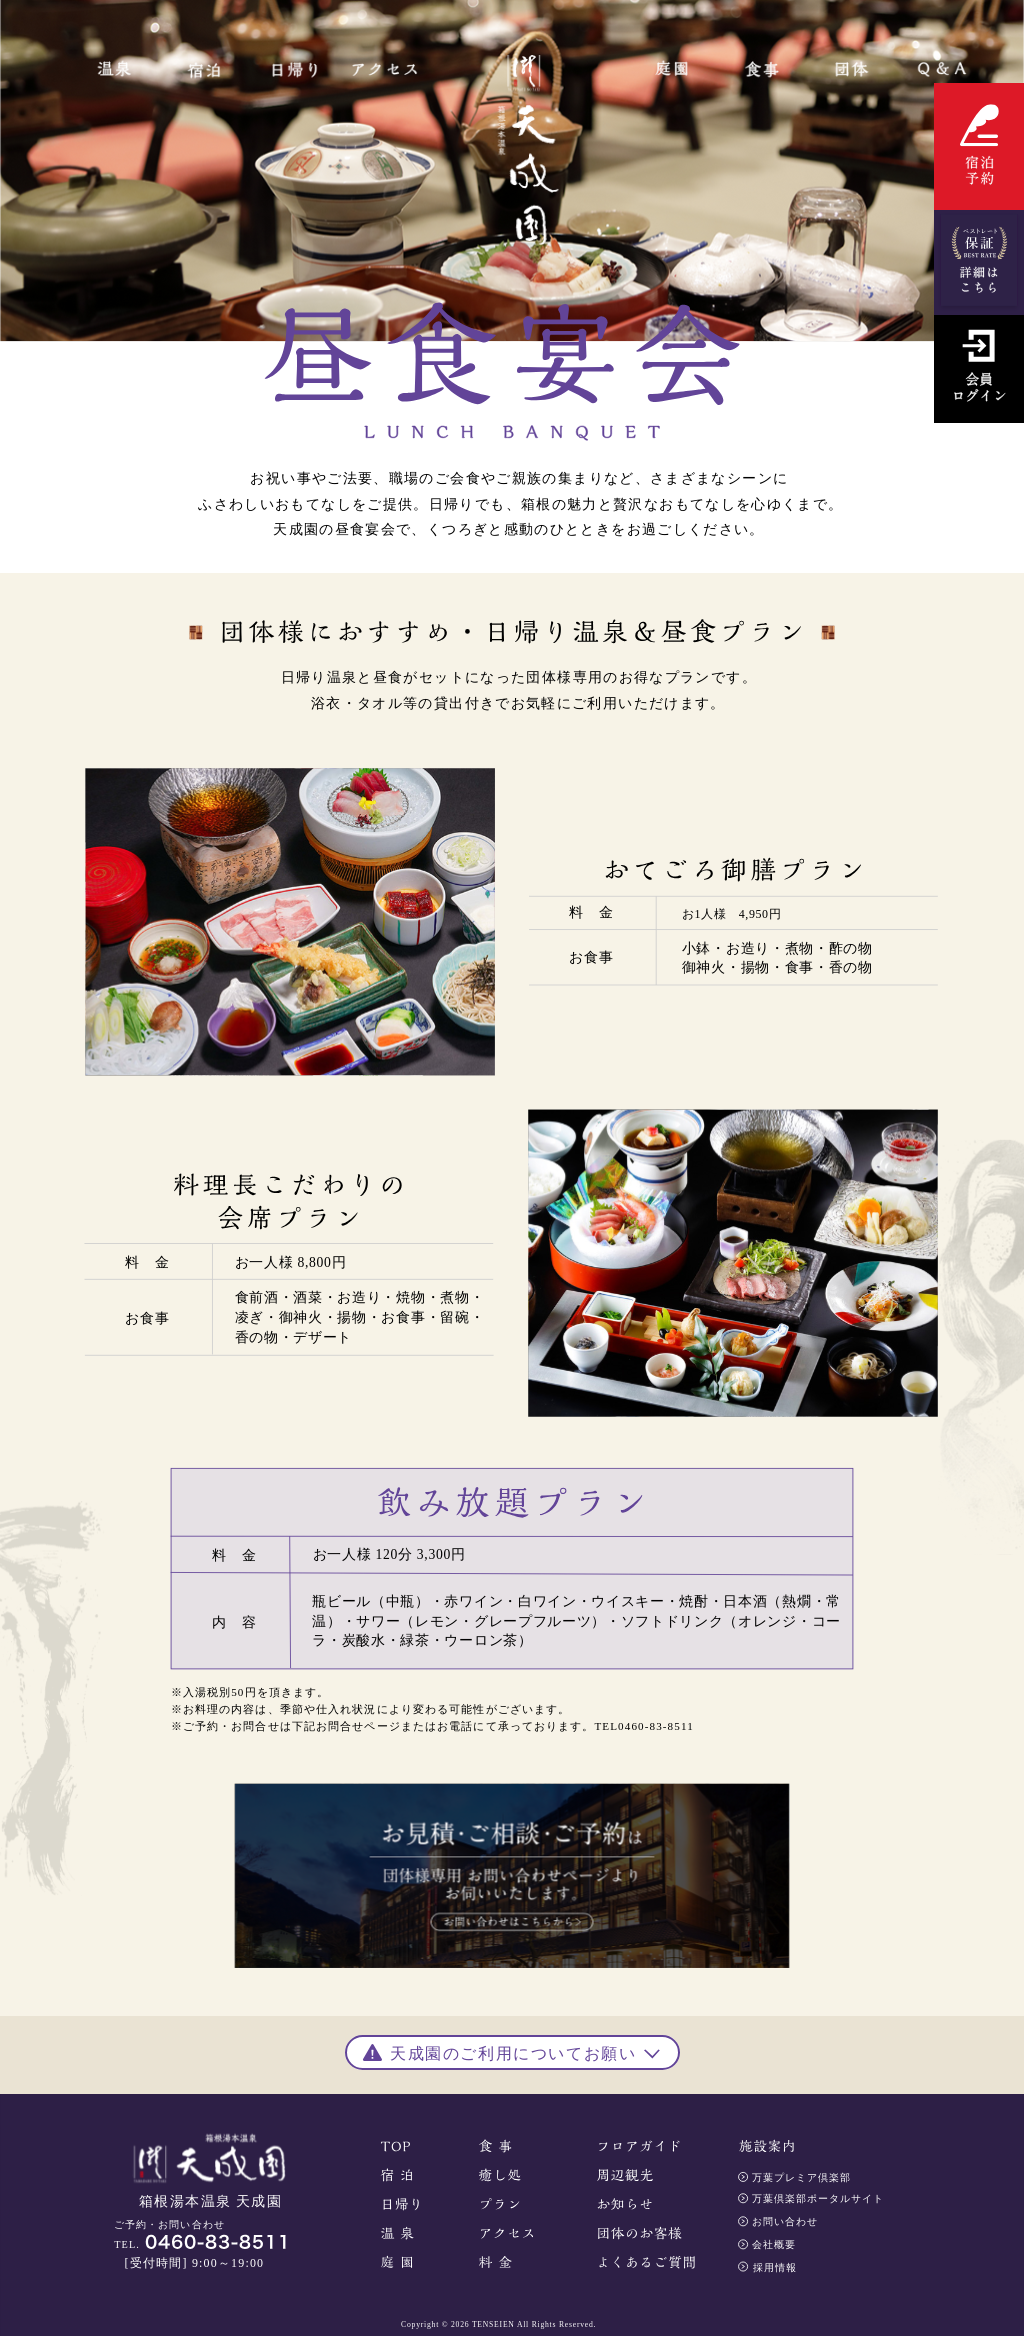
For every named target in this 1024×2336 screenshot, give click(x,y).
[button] (512, 2050)
